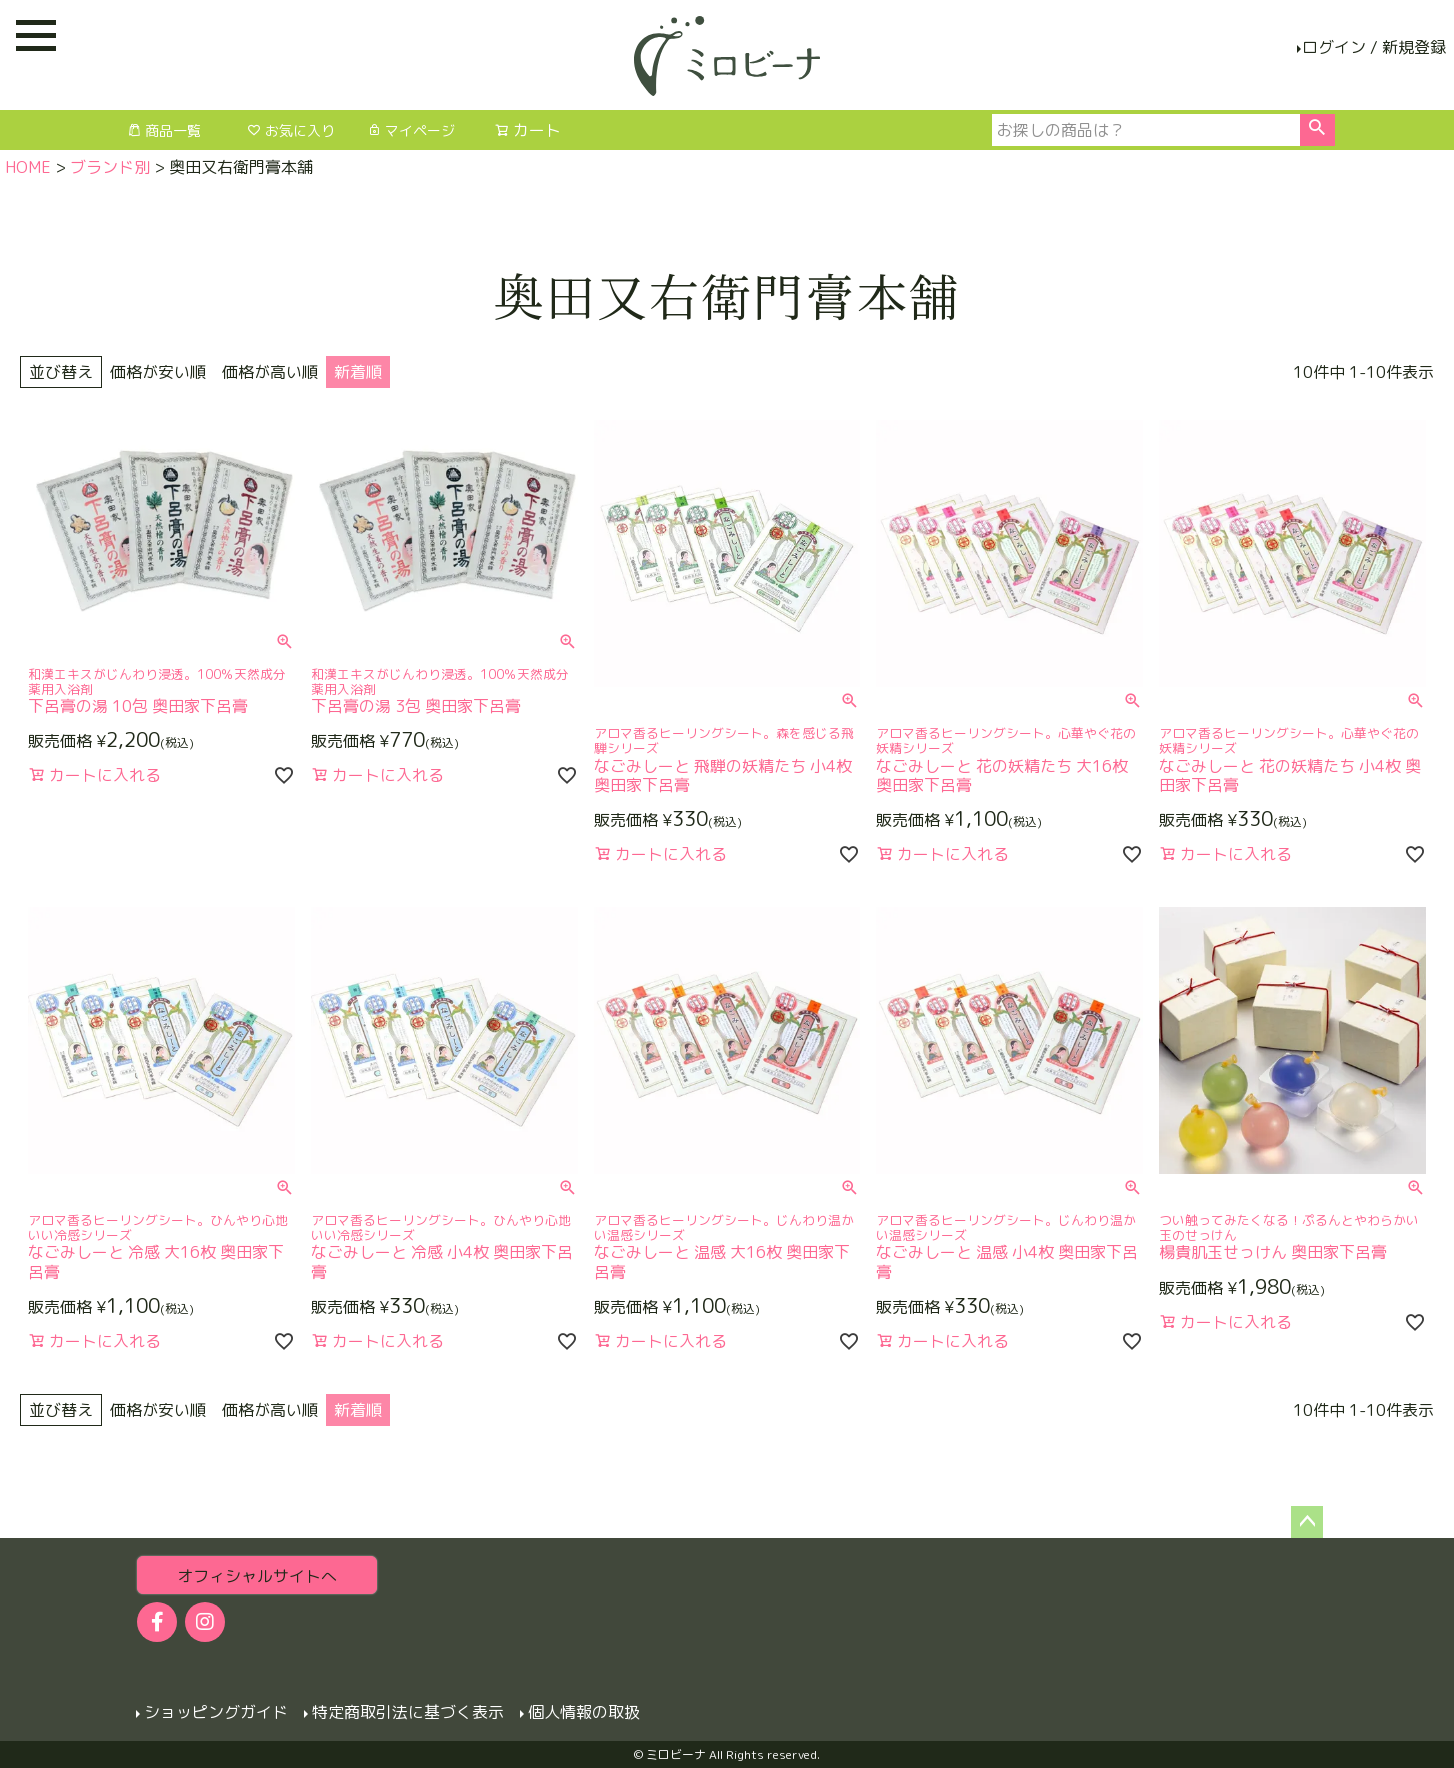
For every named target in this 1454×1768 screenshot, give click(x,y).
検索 (1317, 130)
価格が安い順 (158, 372)
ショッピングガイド (215, 1712)
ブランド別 (110, 167)
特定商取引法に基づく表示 (407, 1712)
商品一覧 (164, 130)
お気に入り (291, 130)
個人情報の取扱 (583, 1712)
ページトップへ (1307, 1522)
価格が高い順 (270, 372)
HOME (28, 167)
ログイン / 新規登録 (1374, 47)
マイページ (411, 130)
